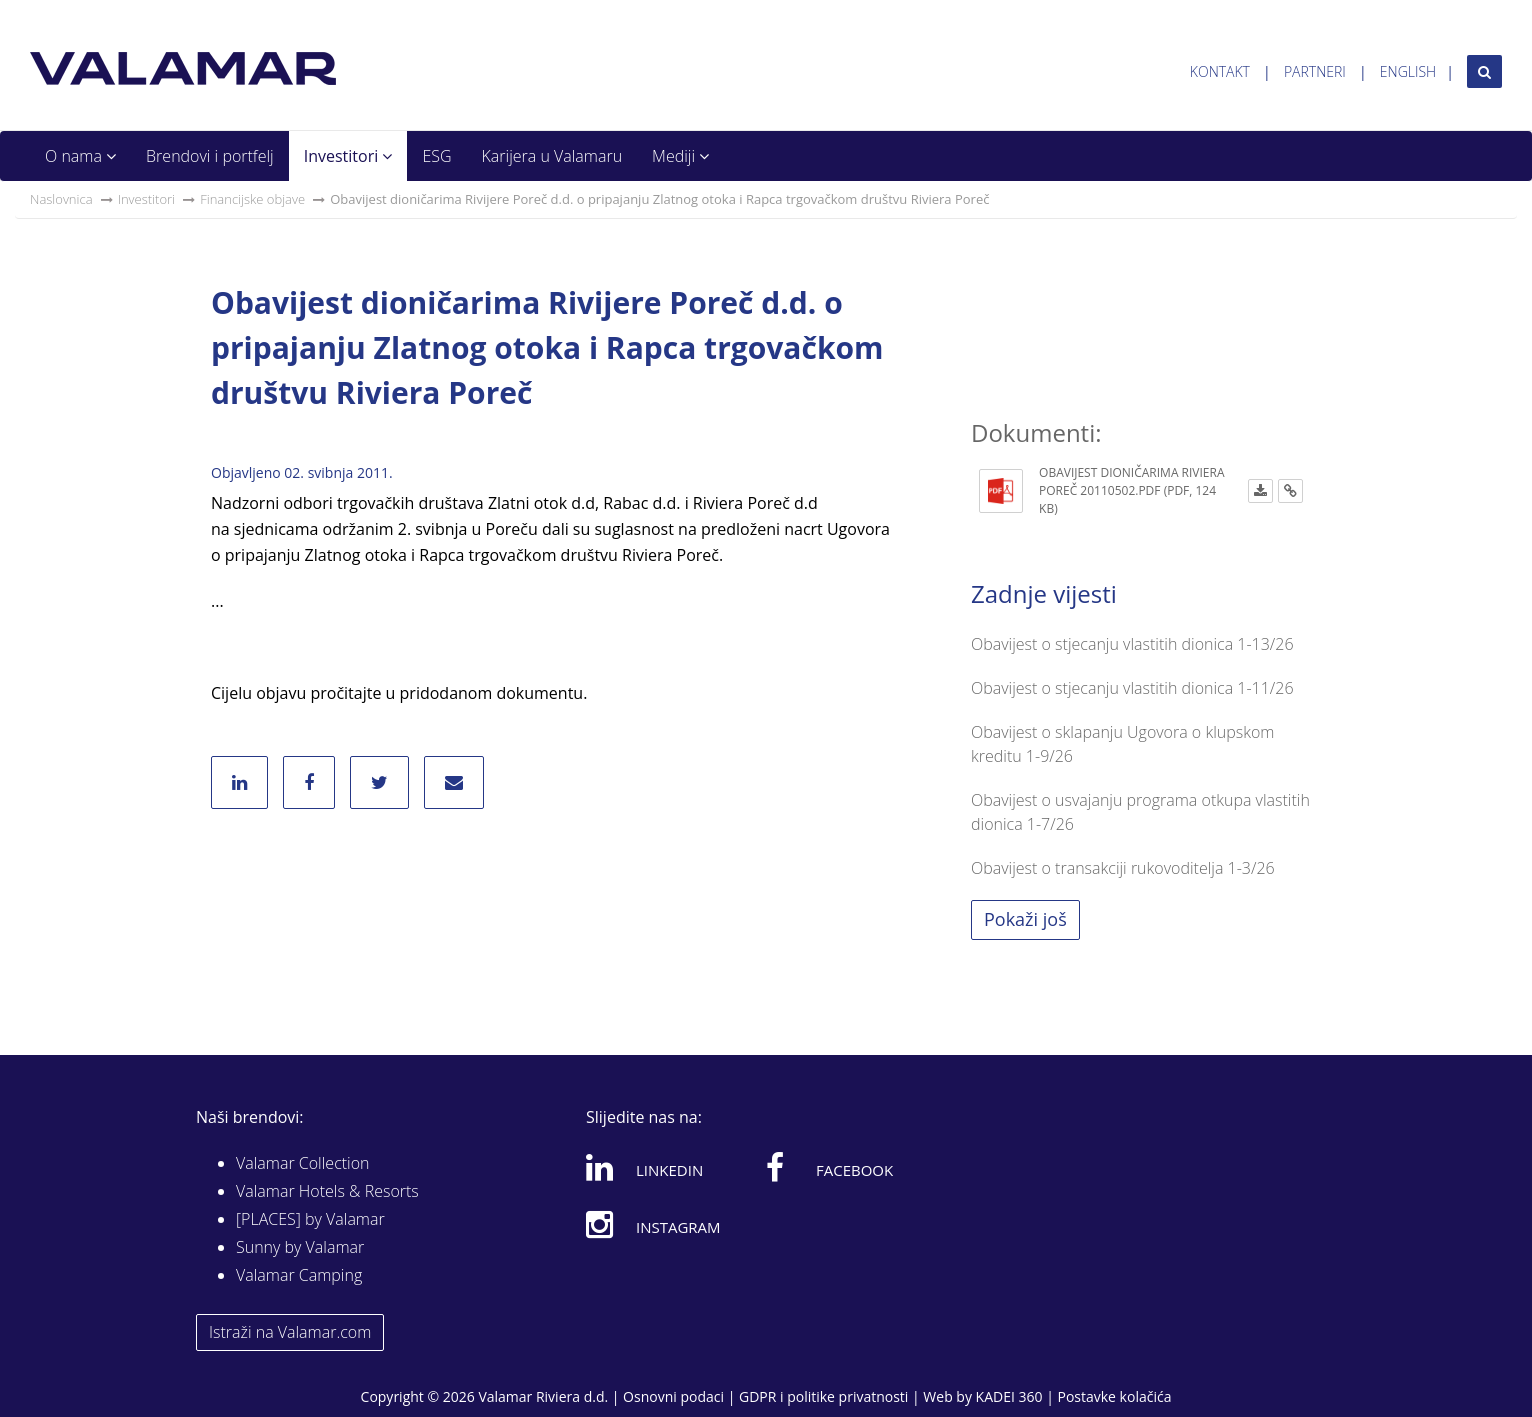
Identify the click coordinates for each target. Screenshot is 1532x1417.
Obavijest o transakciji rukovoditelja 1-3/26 (1123, 868)
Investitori (348, 156)
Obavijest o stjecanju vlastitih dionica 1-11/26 (1132, 688)
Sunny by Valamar (300, 1247)
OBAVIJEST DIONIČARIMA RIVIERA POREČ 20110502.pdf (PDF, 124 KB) (1131, 490)
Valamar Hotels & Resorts (327, 1191)
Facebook (829, 1167)
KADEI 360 (1009, 1396)
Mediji (680, 156)
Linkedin (644, 1167)
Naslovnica (61, 199)
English (1408, 71)
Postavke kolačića (1114, 1396)
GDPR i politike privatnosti (823, 1396)
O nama (80, 156)
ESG (436, 156)
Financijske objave (252, 199)
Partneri (1315, 71)
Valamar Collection (303, 1163)
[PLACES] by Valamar (310, 1219)
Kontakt (1220, 71)
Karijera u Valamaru (552, 156)
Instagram (653, 1224)
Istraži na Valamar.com (290, 1332)
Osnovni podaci (673, 1396)
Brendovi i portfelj (210, 156)
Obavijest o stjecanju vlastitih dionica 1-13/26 (1132, 644)
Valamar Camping (299, 1275)
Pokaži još (1025, 919)
